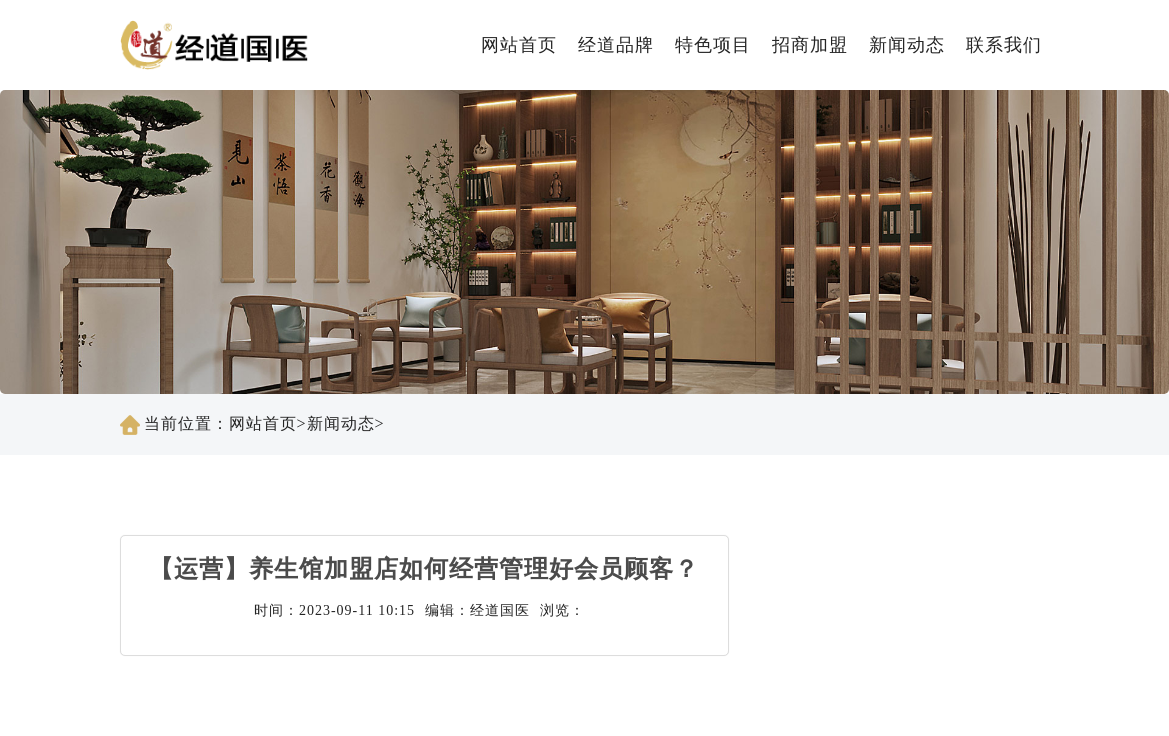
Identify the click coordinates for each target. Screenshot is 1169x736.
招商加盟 (810, 45)
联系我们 (1004, 45)
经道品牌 (616, 45)
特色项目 (713, 45)
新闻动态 (907, 45)
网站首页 (519, 45)
